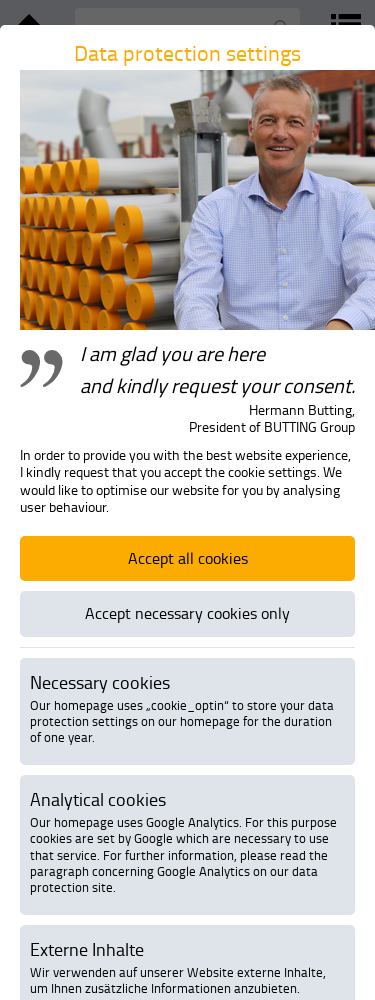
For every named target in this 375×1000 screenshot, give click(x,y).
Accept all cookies (188, 558)
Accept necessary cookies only (187, 613)
